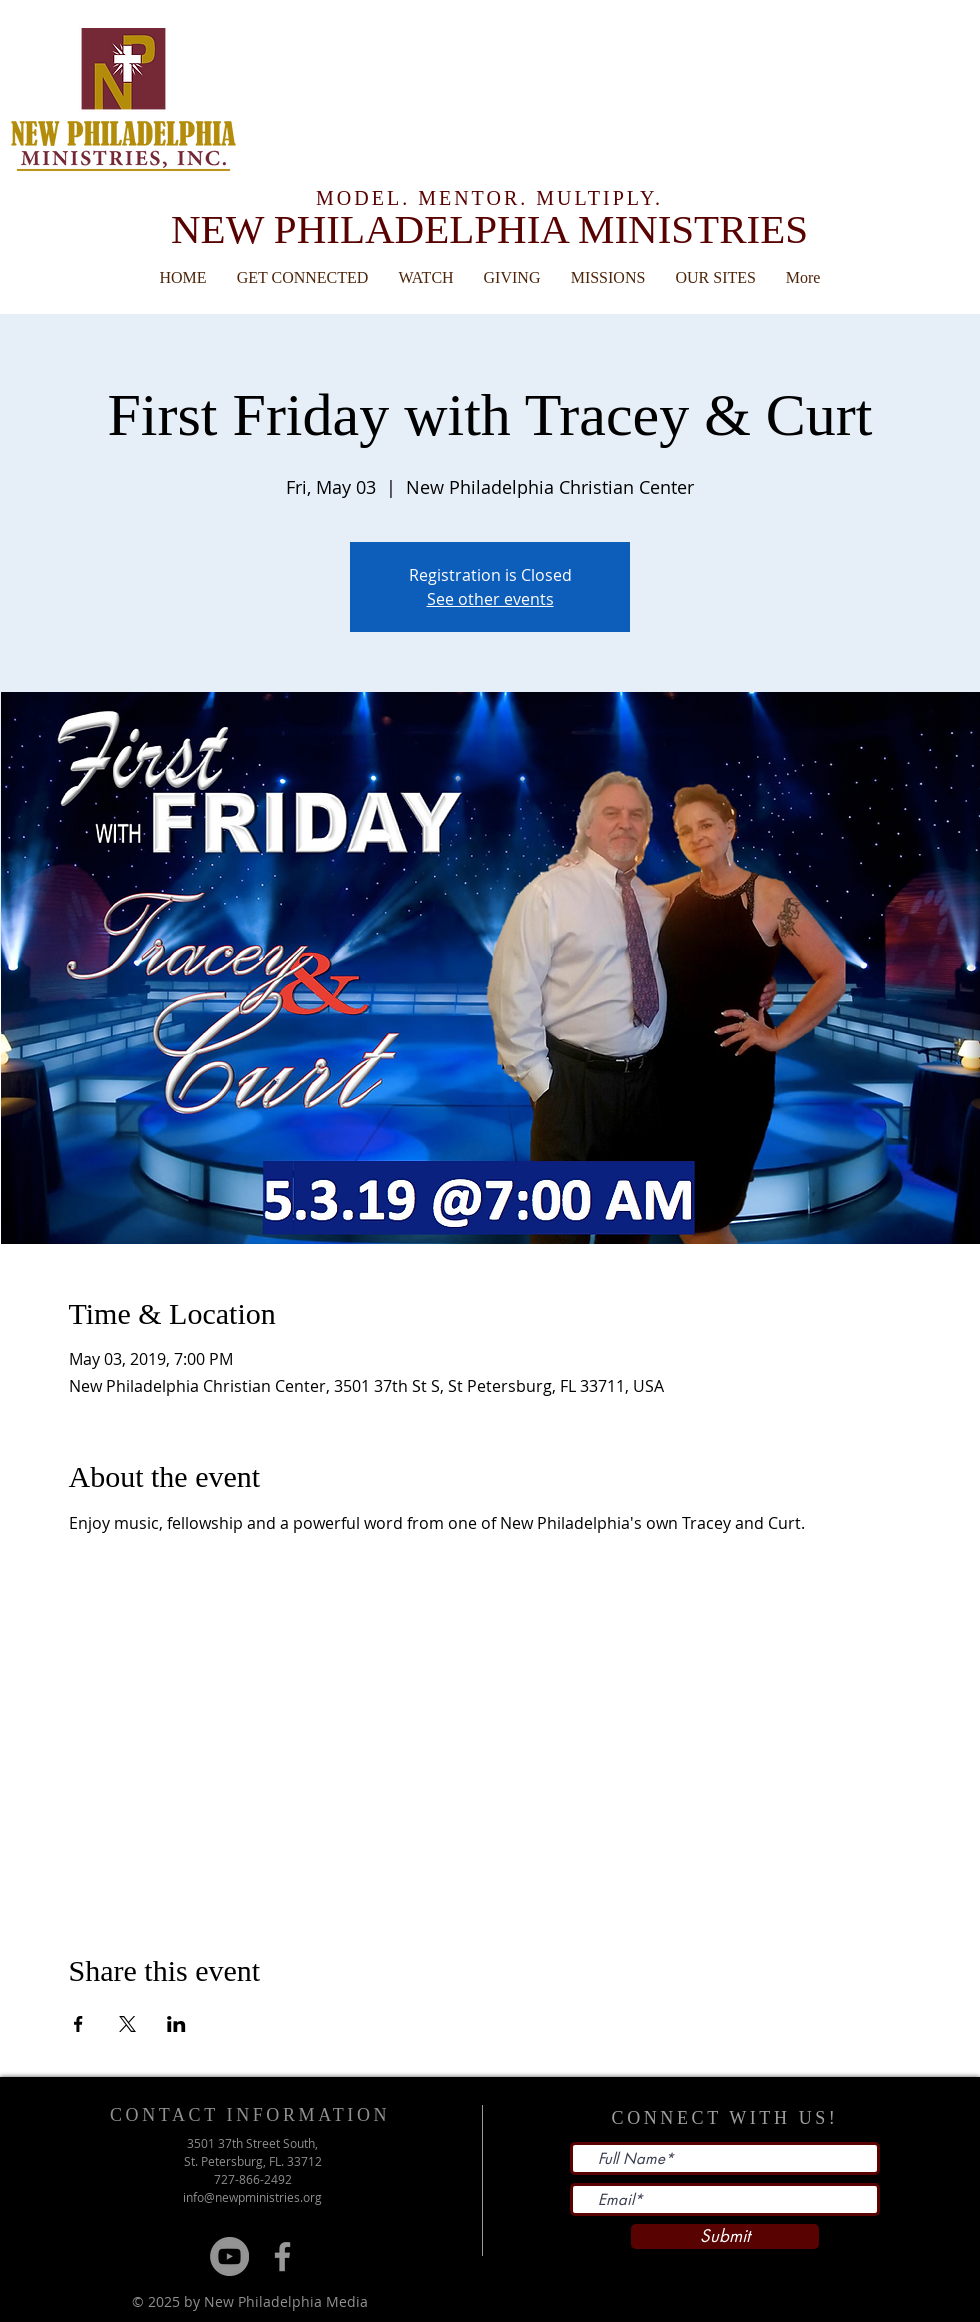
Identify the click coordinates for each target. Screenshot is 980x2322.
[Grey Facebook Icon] (282, 2256)
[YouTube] (229, 2256)
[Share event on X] (127, 2024)
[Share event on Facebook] (78, 2024)
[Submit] (725, 2236)
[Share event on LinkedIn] (176, 2024)
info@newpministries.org (252, 2197)
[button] (716, 277)
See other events (490, 599)
